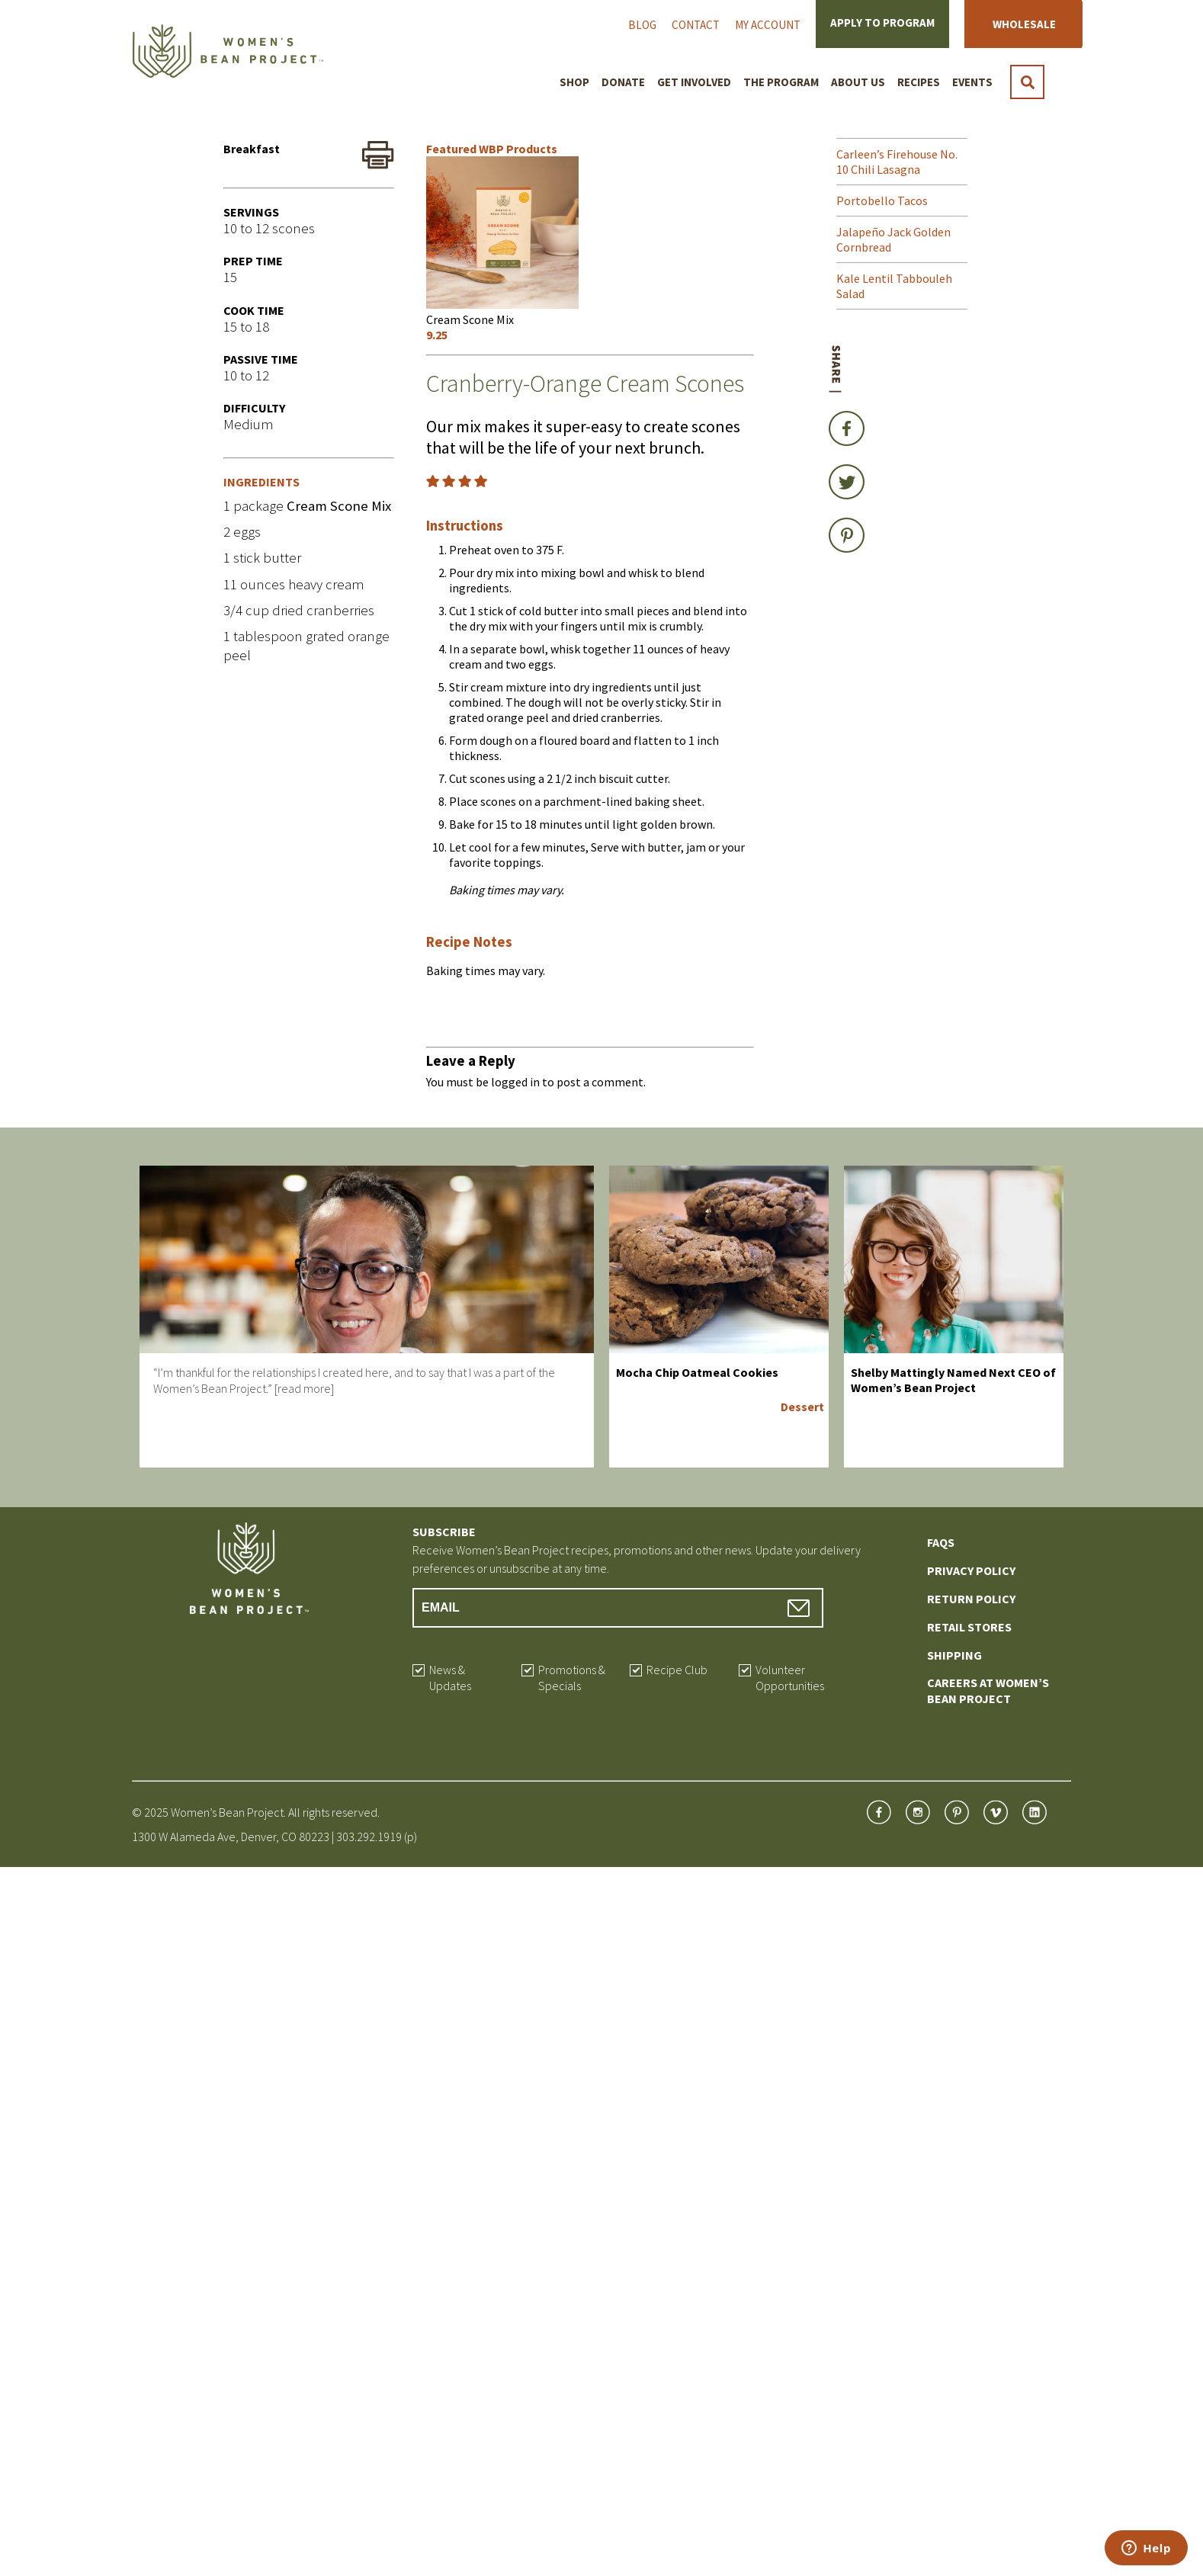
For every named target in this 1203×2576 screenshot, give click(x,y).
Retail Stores (969, 1626)
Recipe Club (676, 1669)
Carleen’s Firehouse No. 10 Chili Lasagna (897, 161)
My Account (767, 25)
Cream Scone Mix (339, 506)
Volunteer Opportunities (789, 1677)
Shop (574, 82)
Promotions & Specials (571, 1677)
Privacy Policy (971, 1570)
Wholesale (1024, 24)
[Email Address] (617, 1608)
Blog (642, 25)
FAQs (940, 1542)
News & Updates (450, 1677)
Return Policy (971, 1598)
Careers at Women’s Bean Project (988, 1690)
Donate (623, 82)
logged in (515, 1081)
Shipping (954, 1655)
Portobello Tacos (882, 200)
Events (972, 82)
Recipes (918, 82)
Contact (696, 25)
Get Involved (694, 82)
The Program (781, 82)
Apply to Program (882, 22)
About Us (858, 82)
